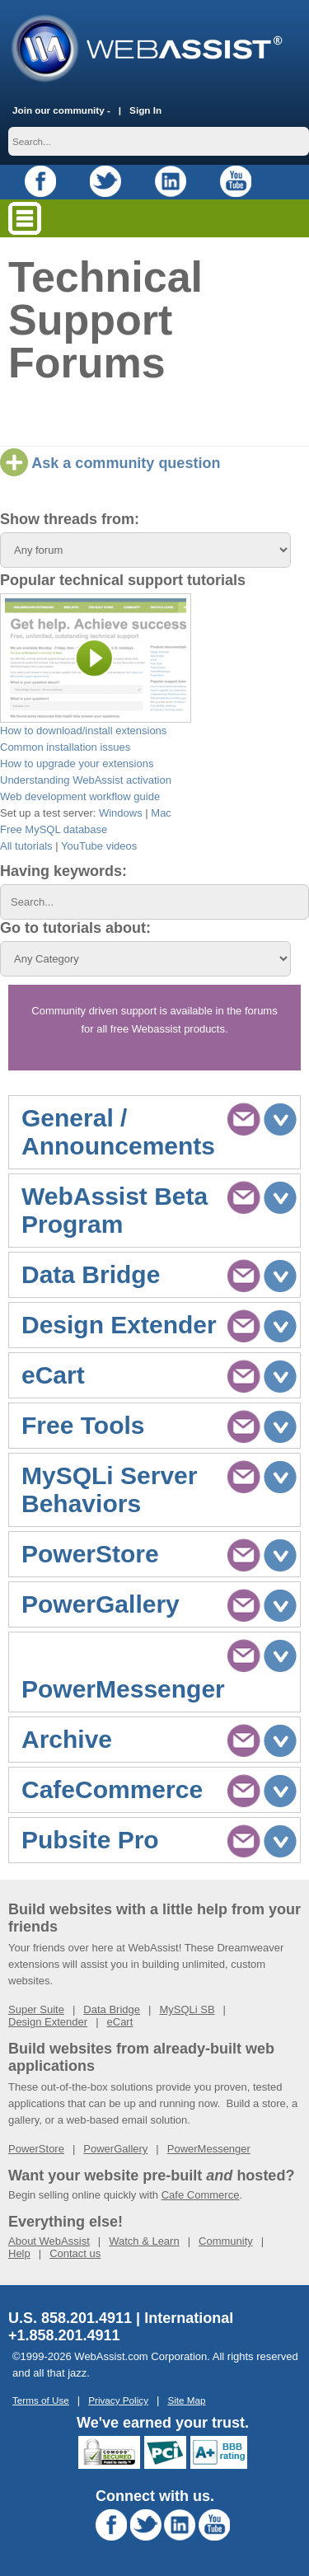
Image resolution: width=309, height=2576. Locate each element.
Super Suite (36, 2009)
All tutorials (26, 846)
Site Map (186, 2400)
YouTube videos (99, 846)
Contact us (75, 2253)
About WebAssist (49, 2241)
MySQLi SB (186, 2009)
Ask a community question (110, 463)
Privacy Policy (118, 2400)
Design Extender (47, 2022)
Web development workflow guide (80, 796)
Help (19, 2253)
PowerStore (36, 2149)
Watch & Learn (144, 2241)
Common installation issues (65, 747)
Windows (121, 813)
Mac (161, 813)
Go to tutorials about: (75, 928)
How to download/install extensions (83, 730)
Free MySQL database (53, 829)
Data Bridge (111, 2009)
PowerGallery (115, 2149)
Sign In (145, 110)
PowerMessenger (208, 2149)
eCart (120, 2022)
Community (226, 2241)
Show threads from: (69, 519)
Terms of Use (40, 2400)
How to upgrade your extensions (76, 763)
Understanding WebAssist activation (85, 780)
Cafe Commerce (201, 2195)
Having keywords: (63, 871)
